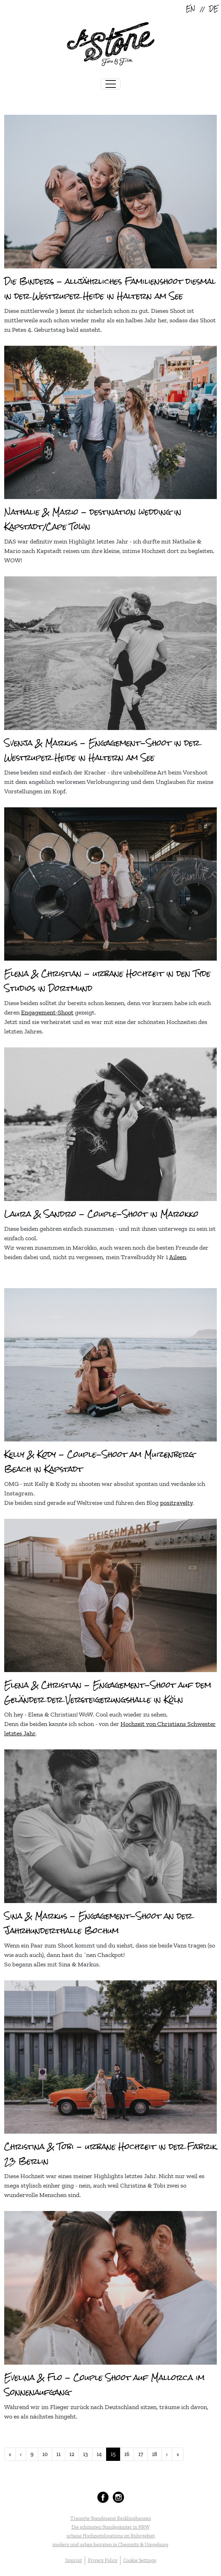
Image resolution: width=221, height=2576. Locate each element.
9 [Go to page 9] (32, 2454)
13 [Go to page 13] (85, 2454)
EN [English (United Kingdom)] (190, 9)
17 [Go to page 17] (140, 2454)
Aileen (177, 1257)
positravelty (176, 1503)
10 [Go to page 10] (45, 2454)
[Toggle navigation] (110, 84)
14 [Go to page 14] (99, 2454)
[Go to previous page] (20, 2454)
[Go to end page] (178, 2454)
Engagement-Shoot (47, 1012)
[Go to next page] (166, 2454)
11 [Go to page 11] (58, 2454)
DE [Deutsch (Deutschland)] (213, 9)
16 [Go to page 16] (127, 2454)
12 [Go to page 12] (71, 2454)
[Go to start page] (10, 2454)
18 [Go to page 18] (154, 2454)
